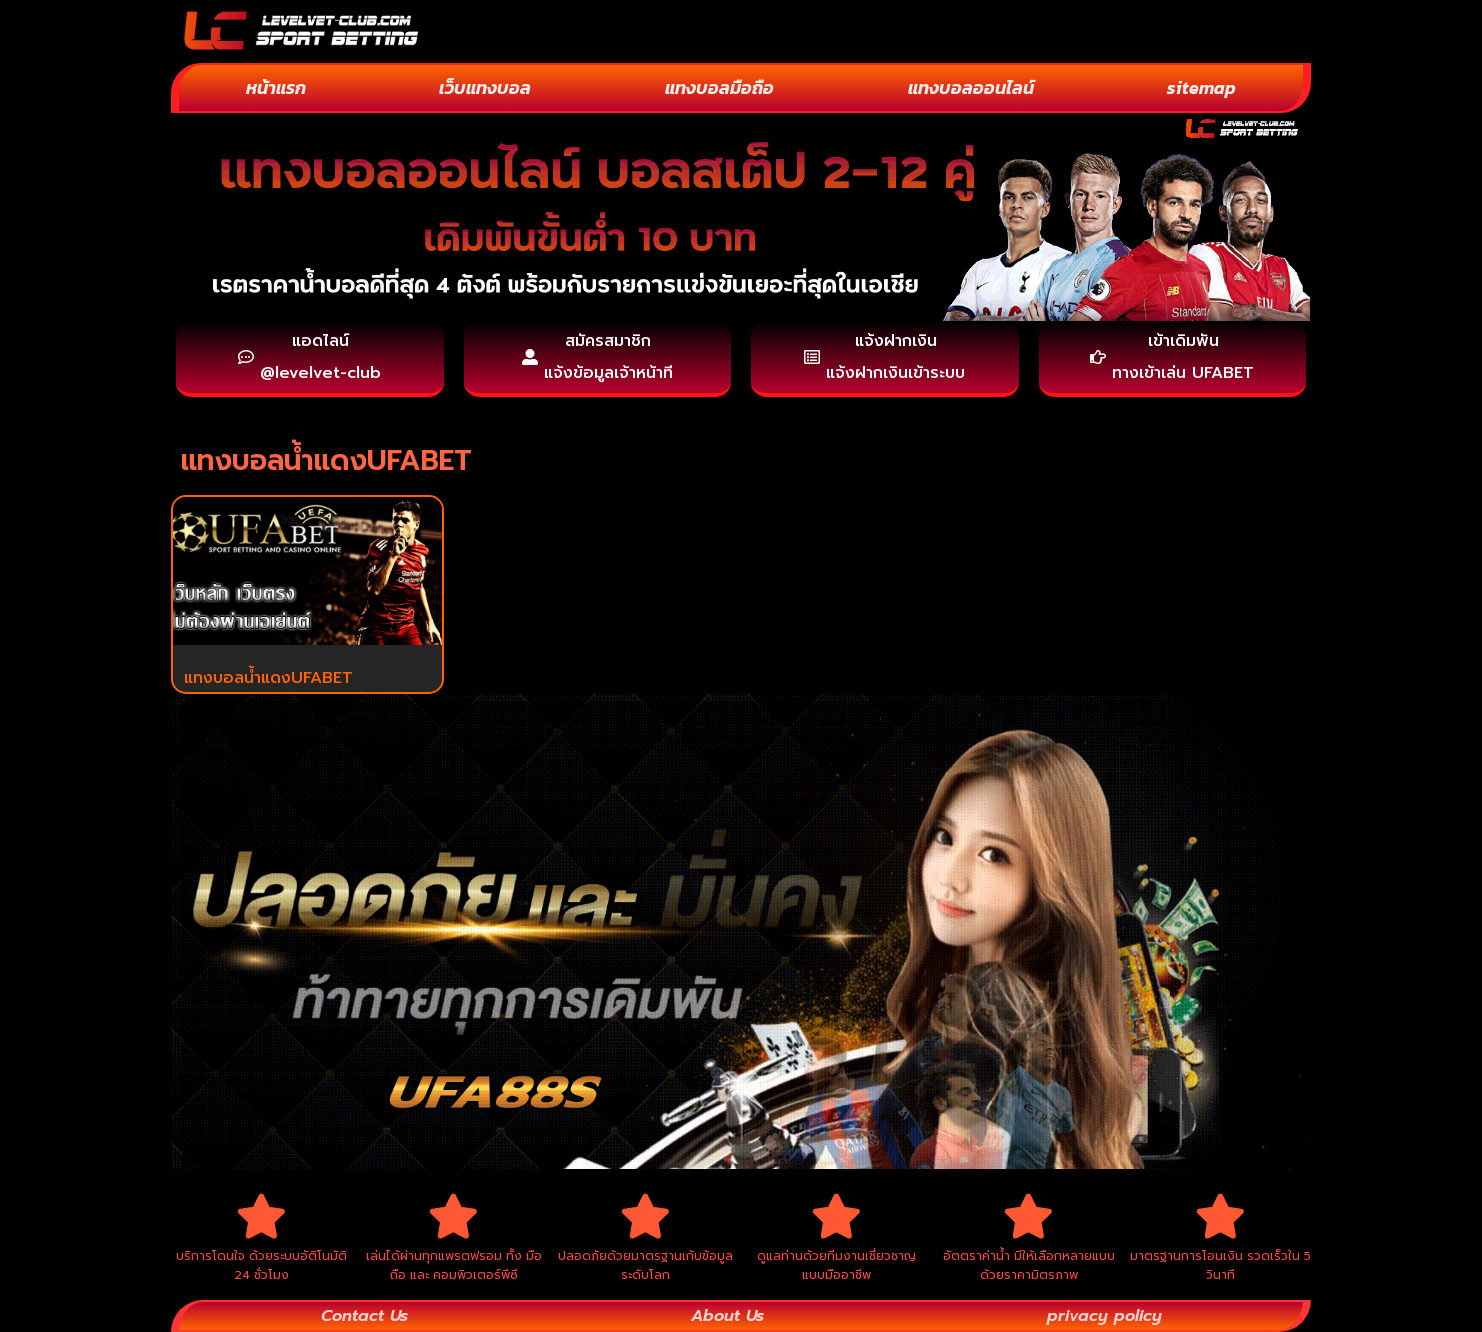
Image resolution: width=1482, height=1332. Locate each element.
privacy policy (1104, 1316)
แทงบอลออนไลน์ (971, 87)
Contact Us (364, 1316)
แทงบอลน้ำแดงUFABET (268, 678)
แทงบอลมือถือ (719, 87)
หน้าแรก (276, 87)
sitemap (1201, 87)
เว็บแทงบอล (485, 87)
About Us (727, 1316)
